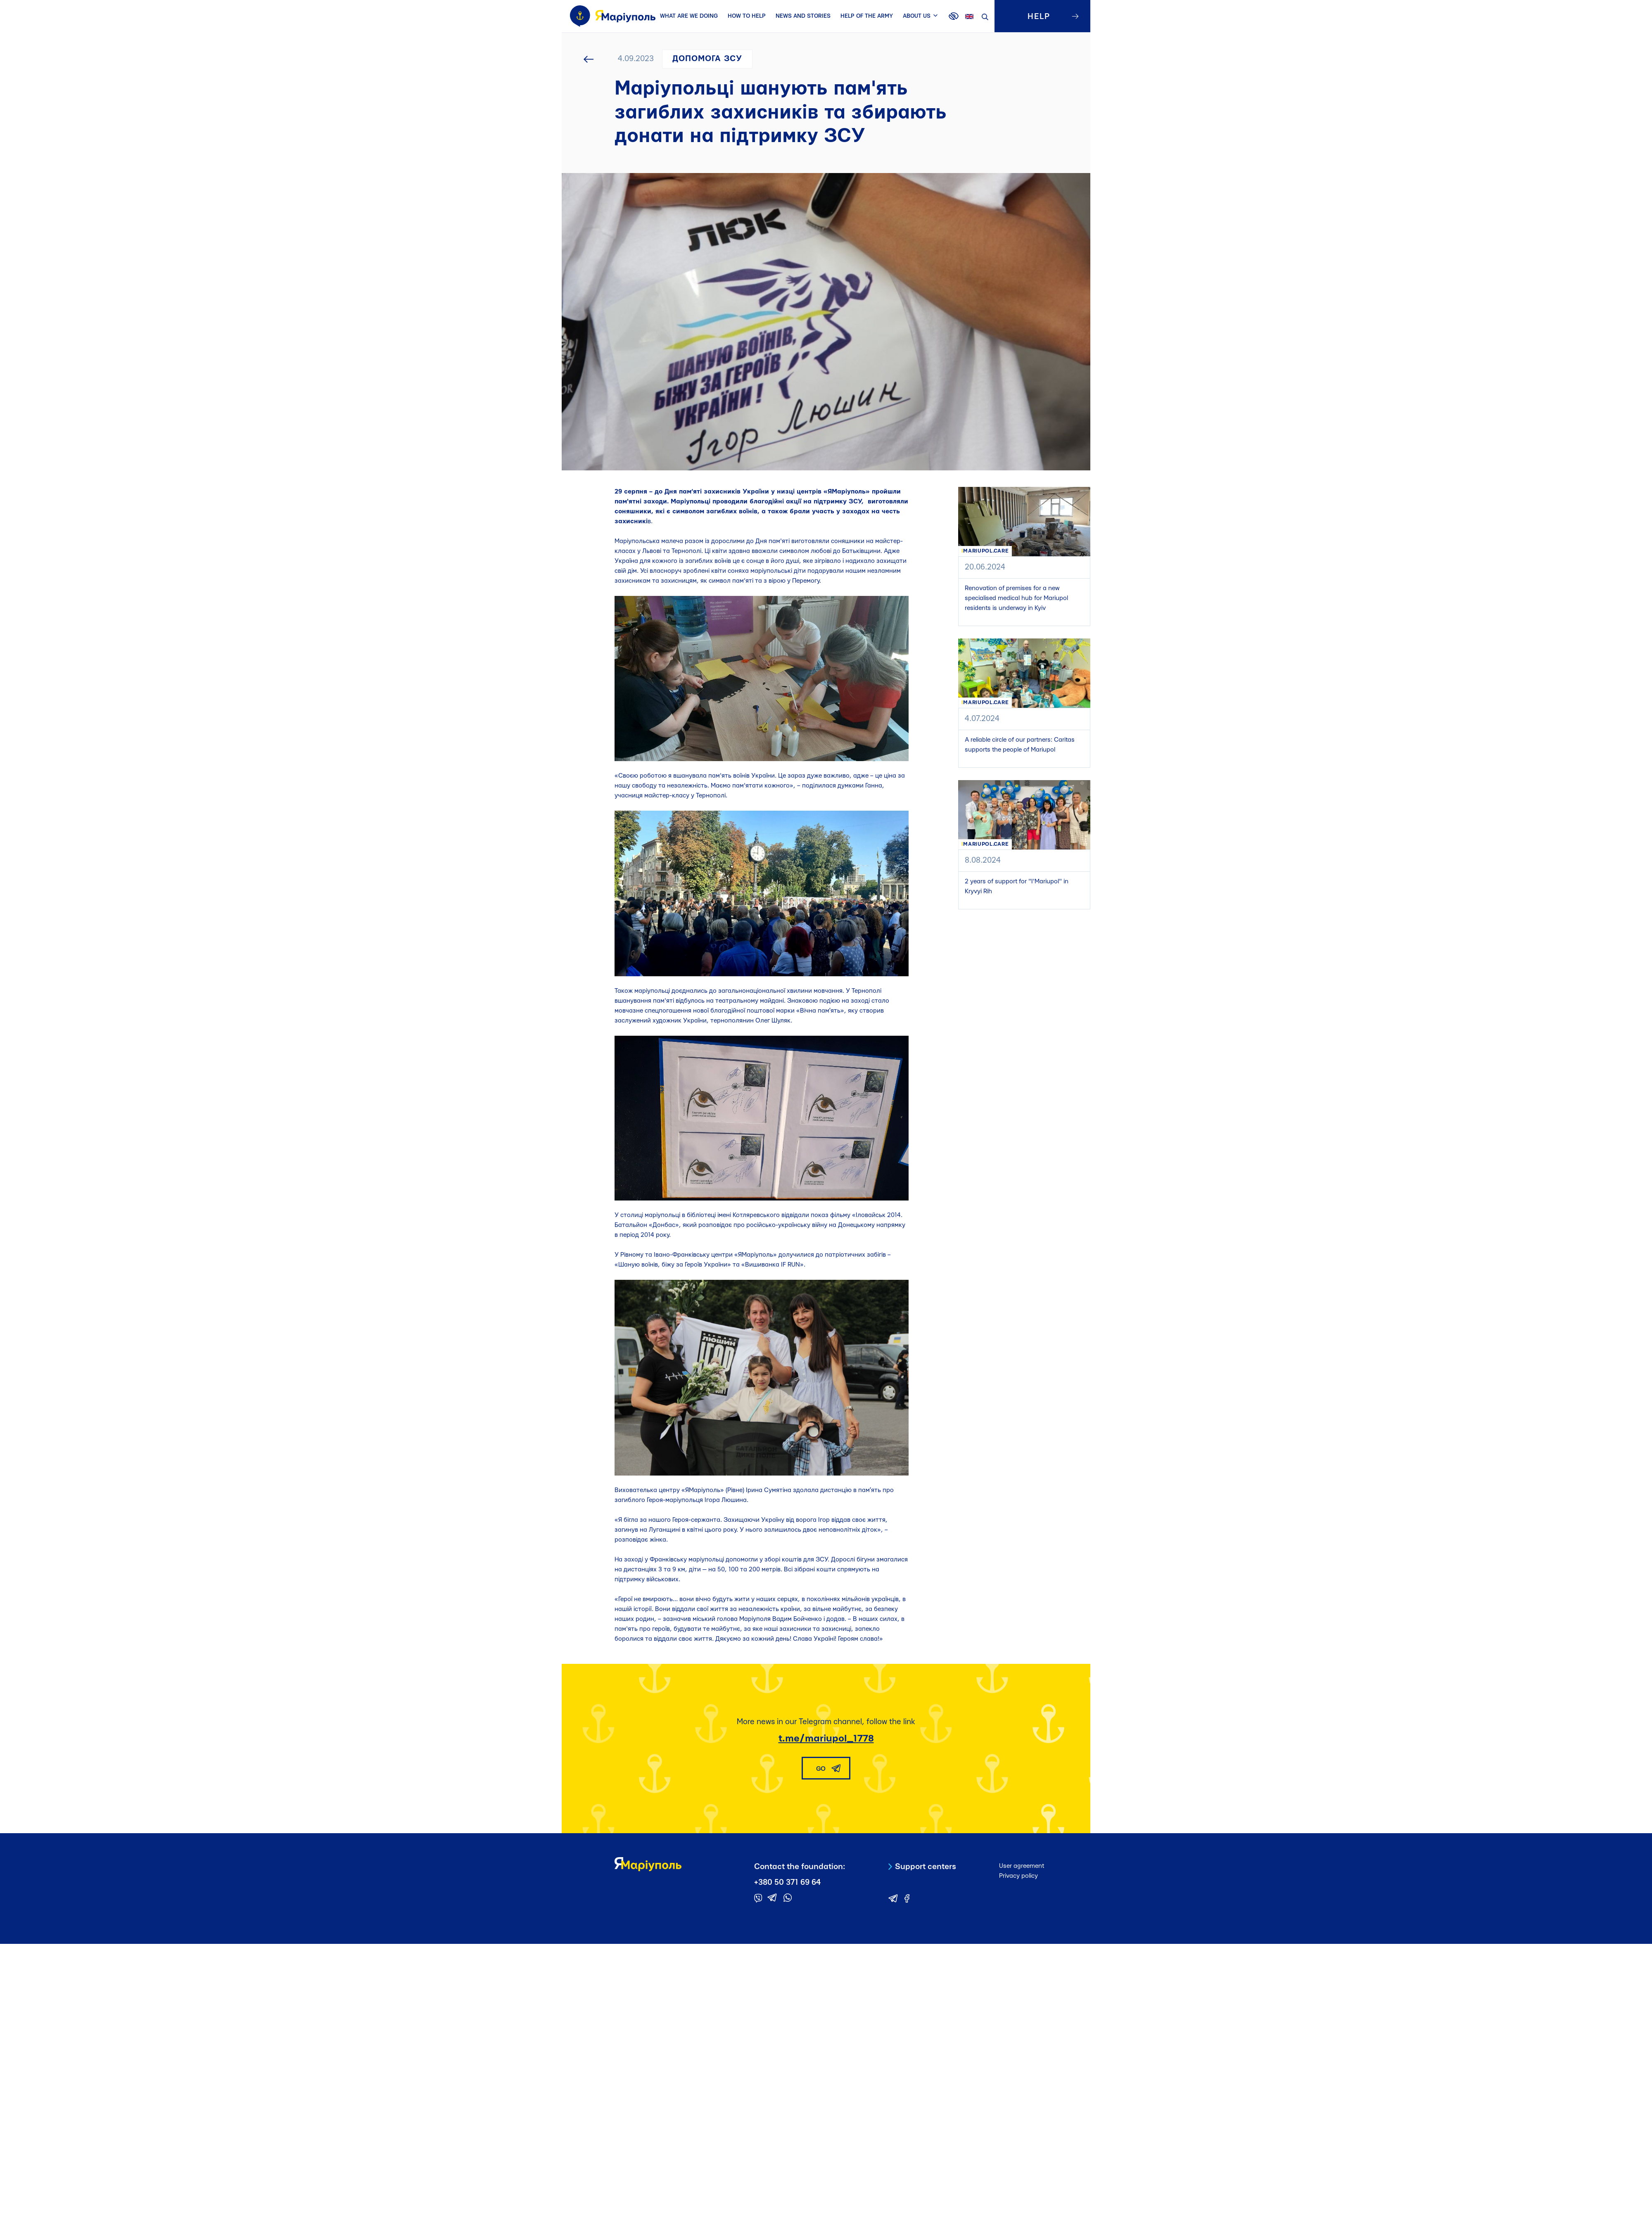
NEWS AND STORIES (803, 16)
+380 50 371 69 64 (787, 1882)
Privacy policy (1018, 1876)
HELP (1039, 17)
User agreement (1021, 1866)
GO (821, 1769)
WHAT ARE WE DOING (689, 16)
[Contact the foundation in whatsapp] (787, 1897)
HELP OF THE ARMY (866, 16)
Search (985, 17)
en (969, 16)
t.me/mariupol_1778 (826, 1738)
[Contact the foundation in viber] (758, 1898)
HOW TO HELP (747, 16)
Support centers (925, 1867)
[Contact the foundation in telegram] (772, 1897)
